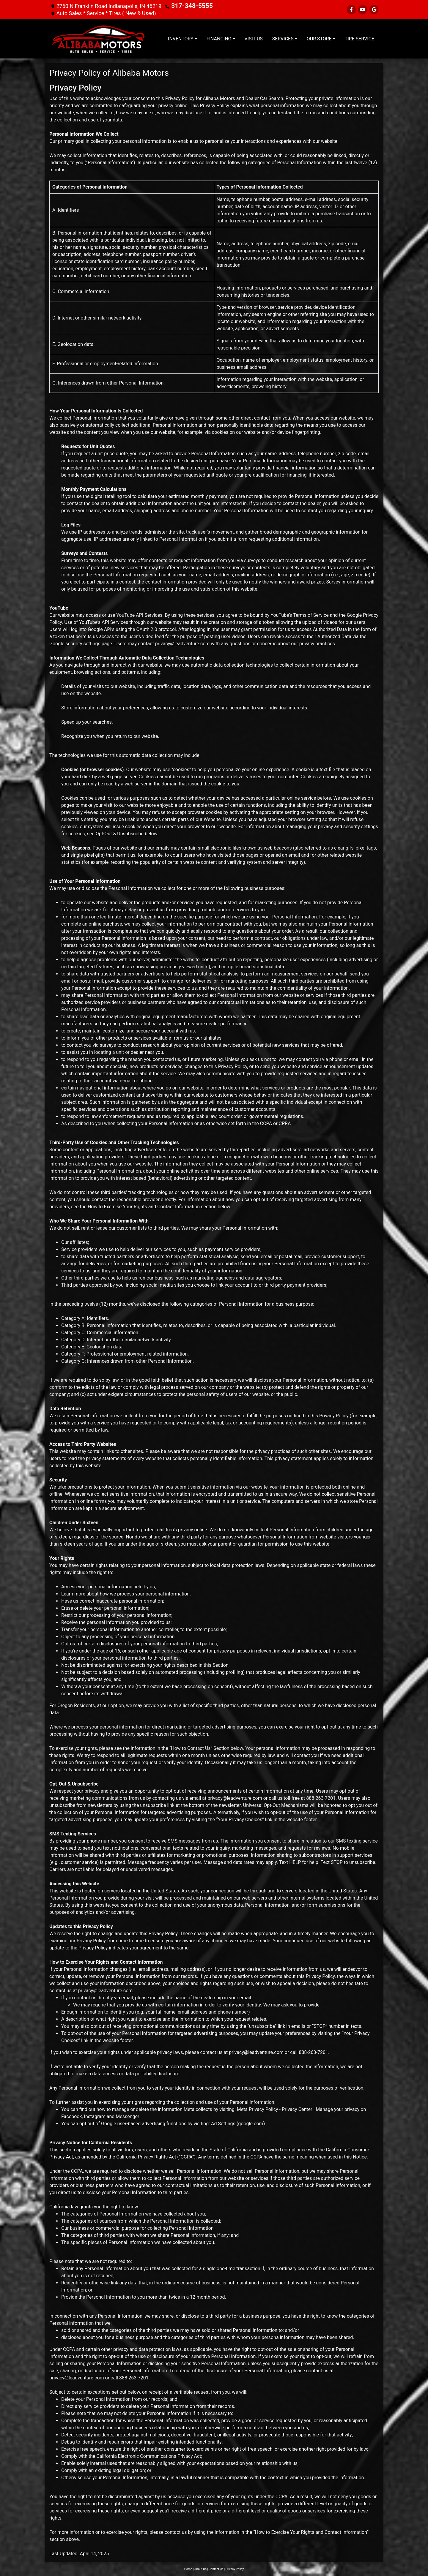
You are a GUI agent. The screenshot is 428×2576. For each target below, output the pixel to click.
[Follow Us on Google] (373, 9)
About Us (200, 2568)
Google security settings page (80, 643)
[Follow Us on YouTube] (362, 9)
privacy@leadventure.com (182, 643)
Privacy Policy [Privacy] (235, 2568)
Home (188, 2568)
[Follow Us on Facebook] (351, 9)
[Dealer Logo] (98, 38)
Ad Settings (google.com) (238, 2123)
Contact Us (216, 2568)
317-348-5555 (188, 6)
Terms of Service (311, 615)
